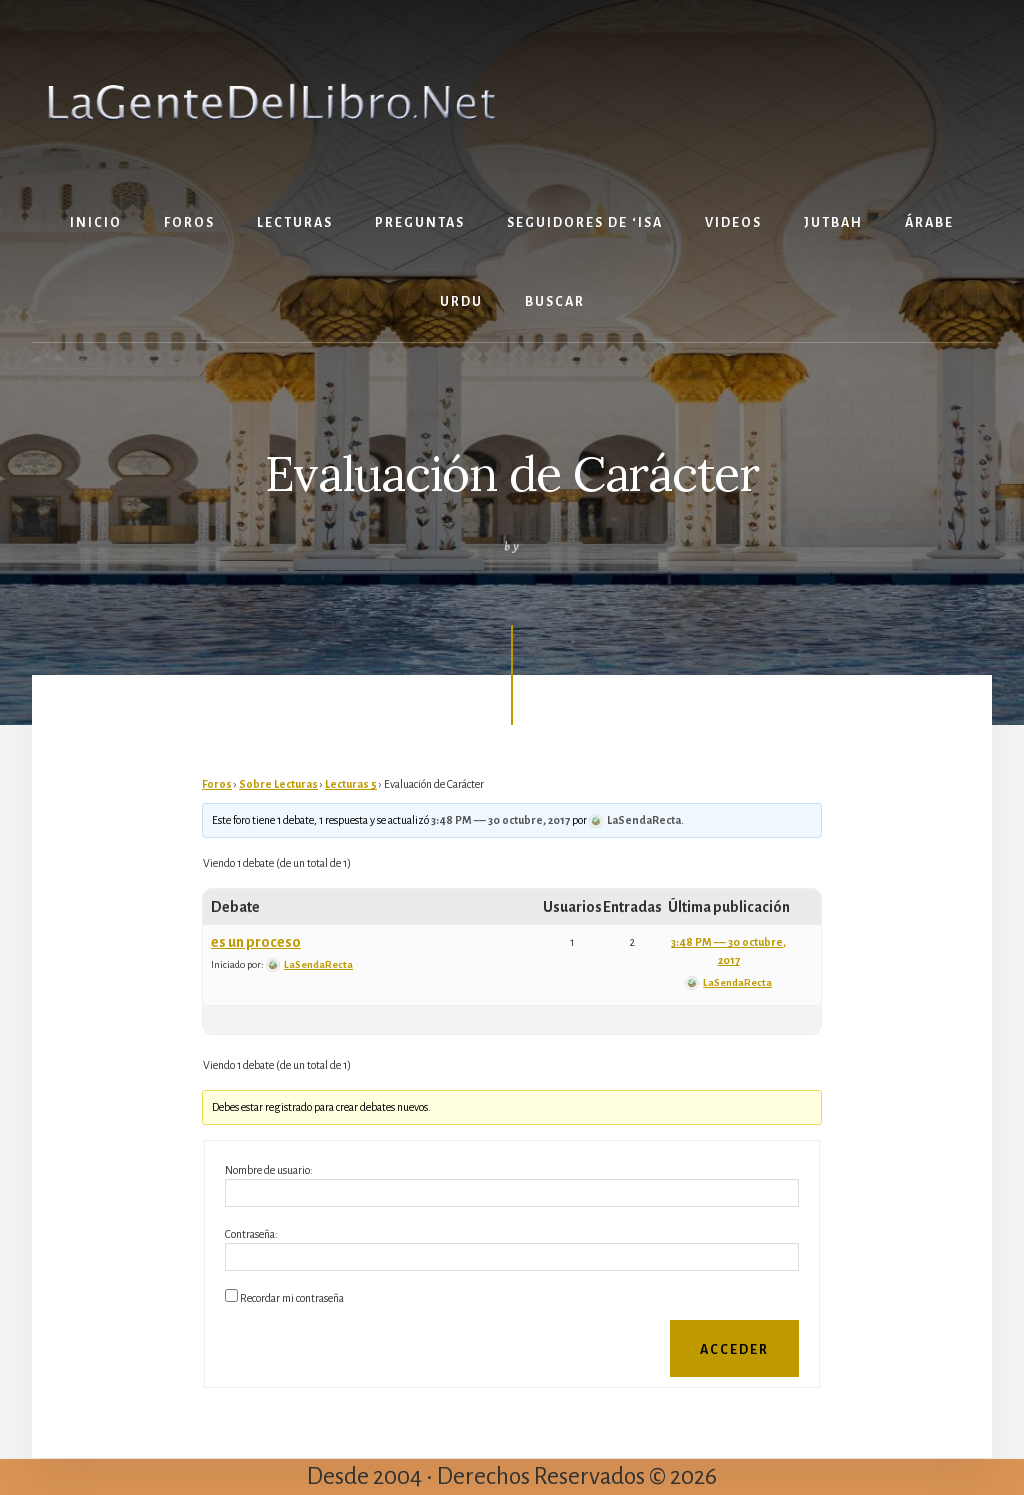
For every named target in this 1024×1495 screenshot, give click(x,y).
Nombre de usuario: (269, 1170)
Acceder (734, 1350)
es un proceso (256, 942)
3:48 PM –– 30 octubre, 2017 (500, 820)
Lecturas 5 (351, 784)
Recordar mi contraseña (292, 1298)
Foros (217, 784)
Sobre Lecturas (278, 784)
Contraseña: (251, 1234)
